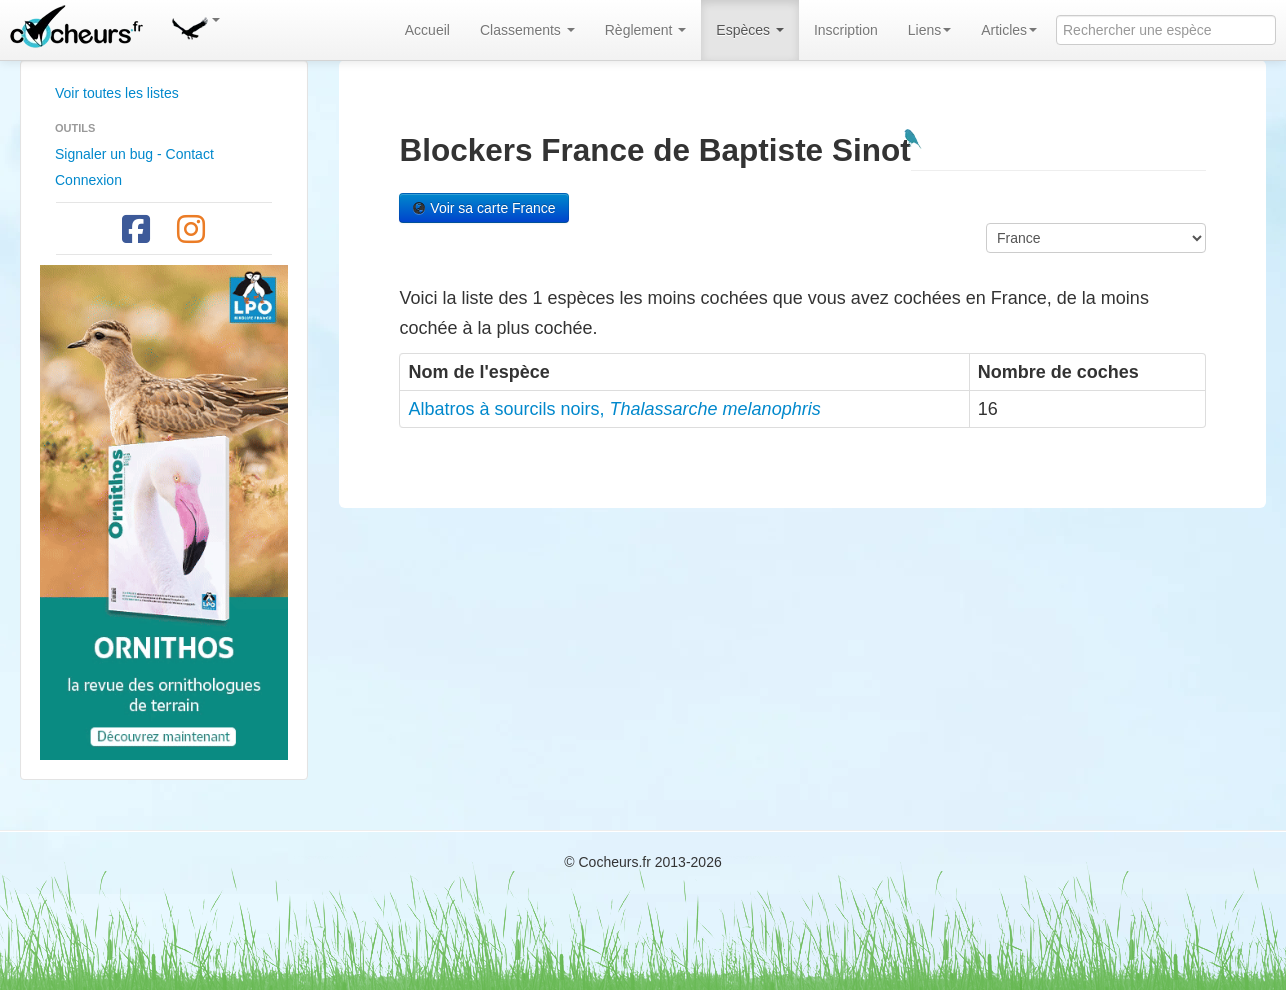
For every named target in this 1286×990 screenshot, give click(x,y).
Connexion (88, 180)
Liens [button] (929, 30)
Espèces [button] (750, 30)
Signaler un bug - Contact (134, 154)
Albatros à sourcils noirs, (614, 409)
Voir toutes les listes (117, 93)
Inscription (846, 30)
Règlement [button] (646, 30)
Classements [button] (527, 30)
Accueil (427, 30)
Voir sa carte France (483, 208)
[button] (195, 25)
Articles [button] (1009, 30)
